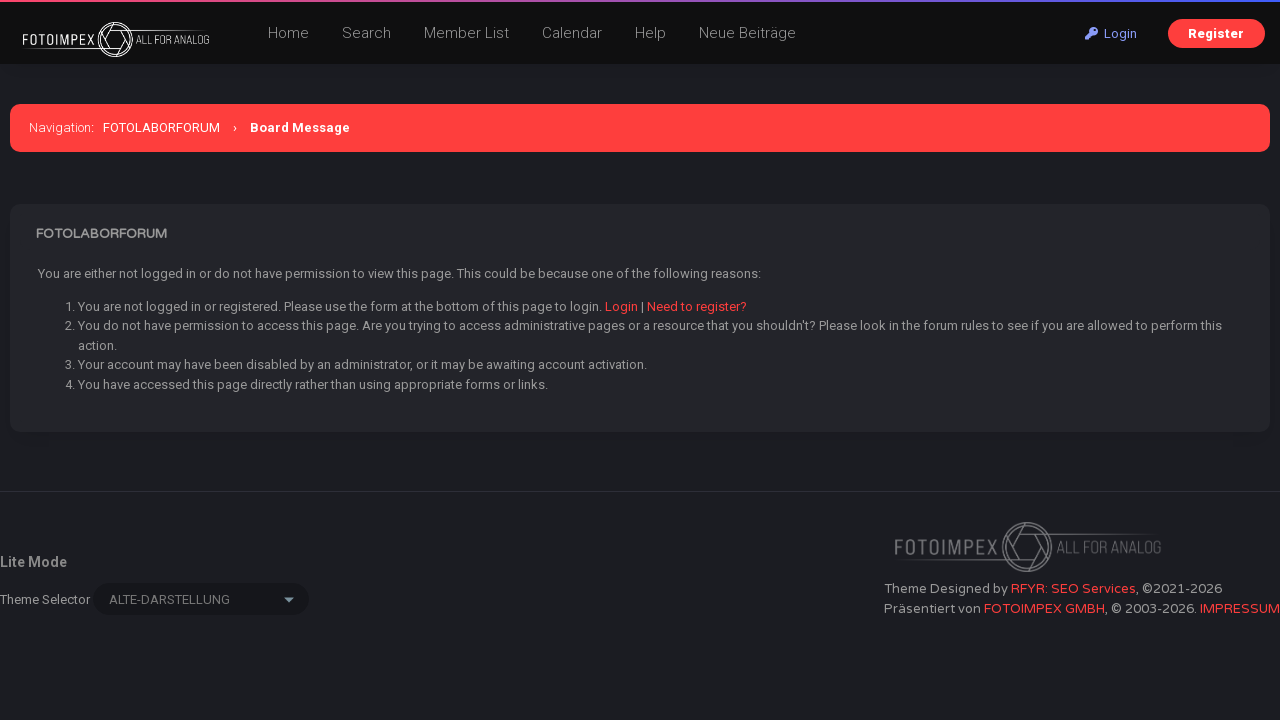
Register (1216, 33)
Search (366, 33)
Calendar (572, 33)
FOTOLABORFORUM (161, 127)
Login (1111, 33)
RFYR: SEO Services (1073, 589)
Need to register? (697, 306)
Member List (466, 33)
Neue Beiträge (747, 33)
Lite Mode (33, 562)
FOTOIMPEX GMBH (1044, 609)
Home (288, 33)
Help (650, 33)
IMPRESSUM (1240, 609)
